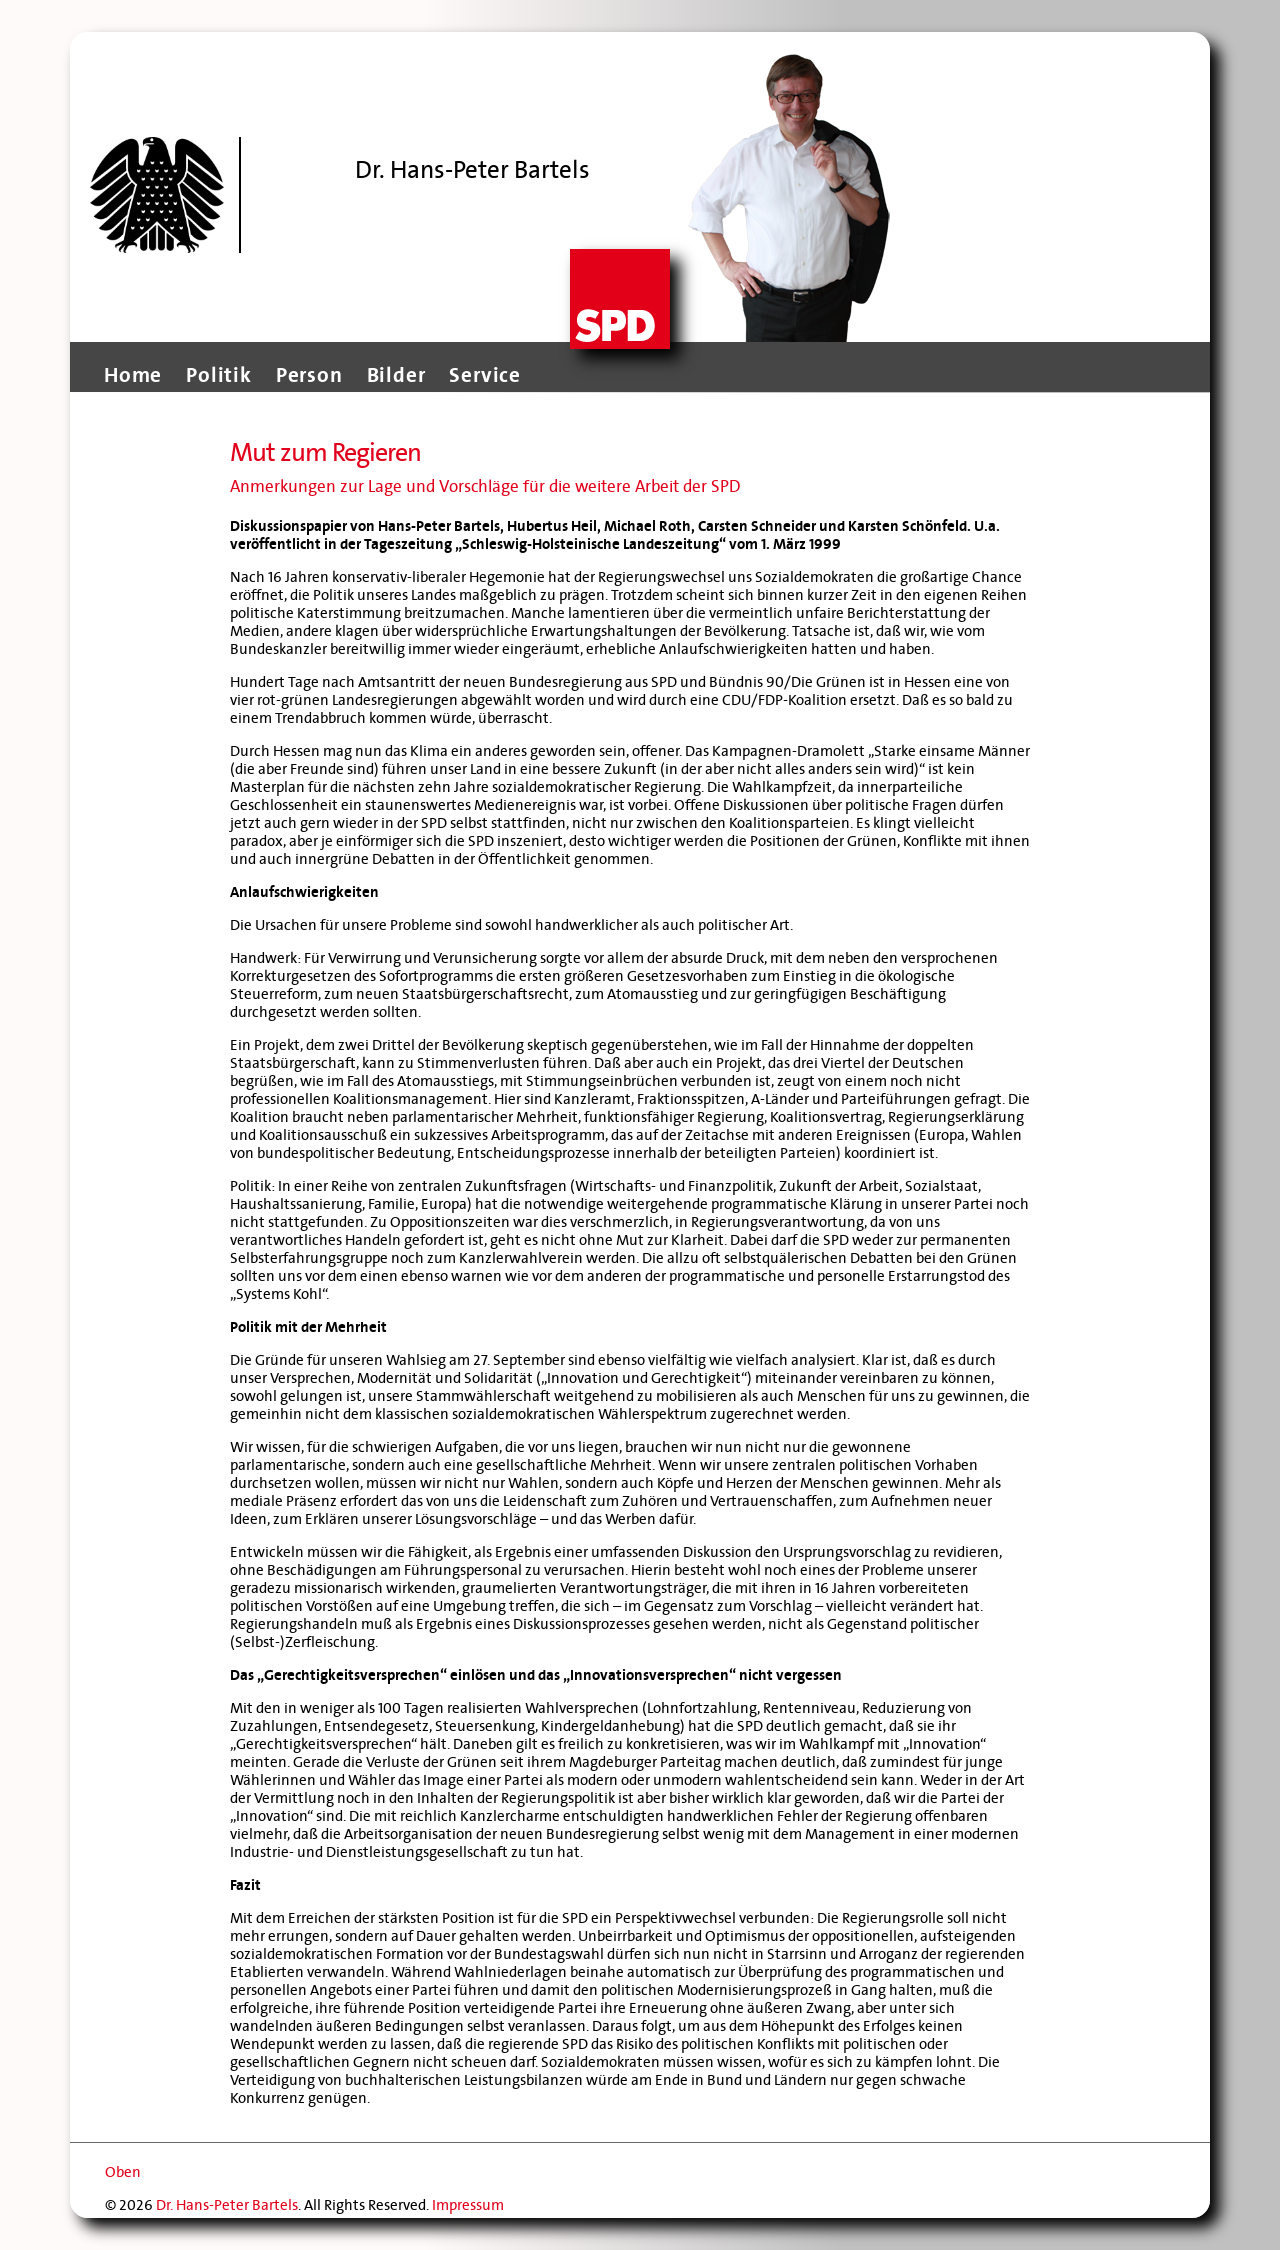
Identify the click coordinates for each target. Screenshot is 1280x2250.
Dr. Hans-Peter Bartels (227, 2205)
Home (133, 375)
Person (309, 375)
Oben (123, 2172)
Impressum (468, 2205)
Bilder (396, 375)
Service (485, 375)
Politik (219, 375)
